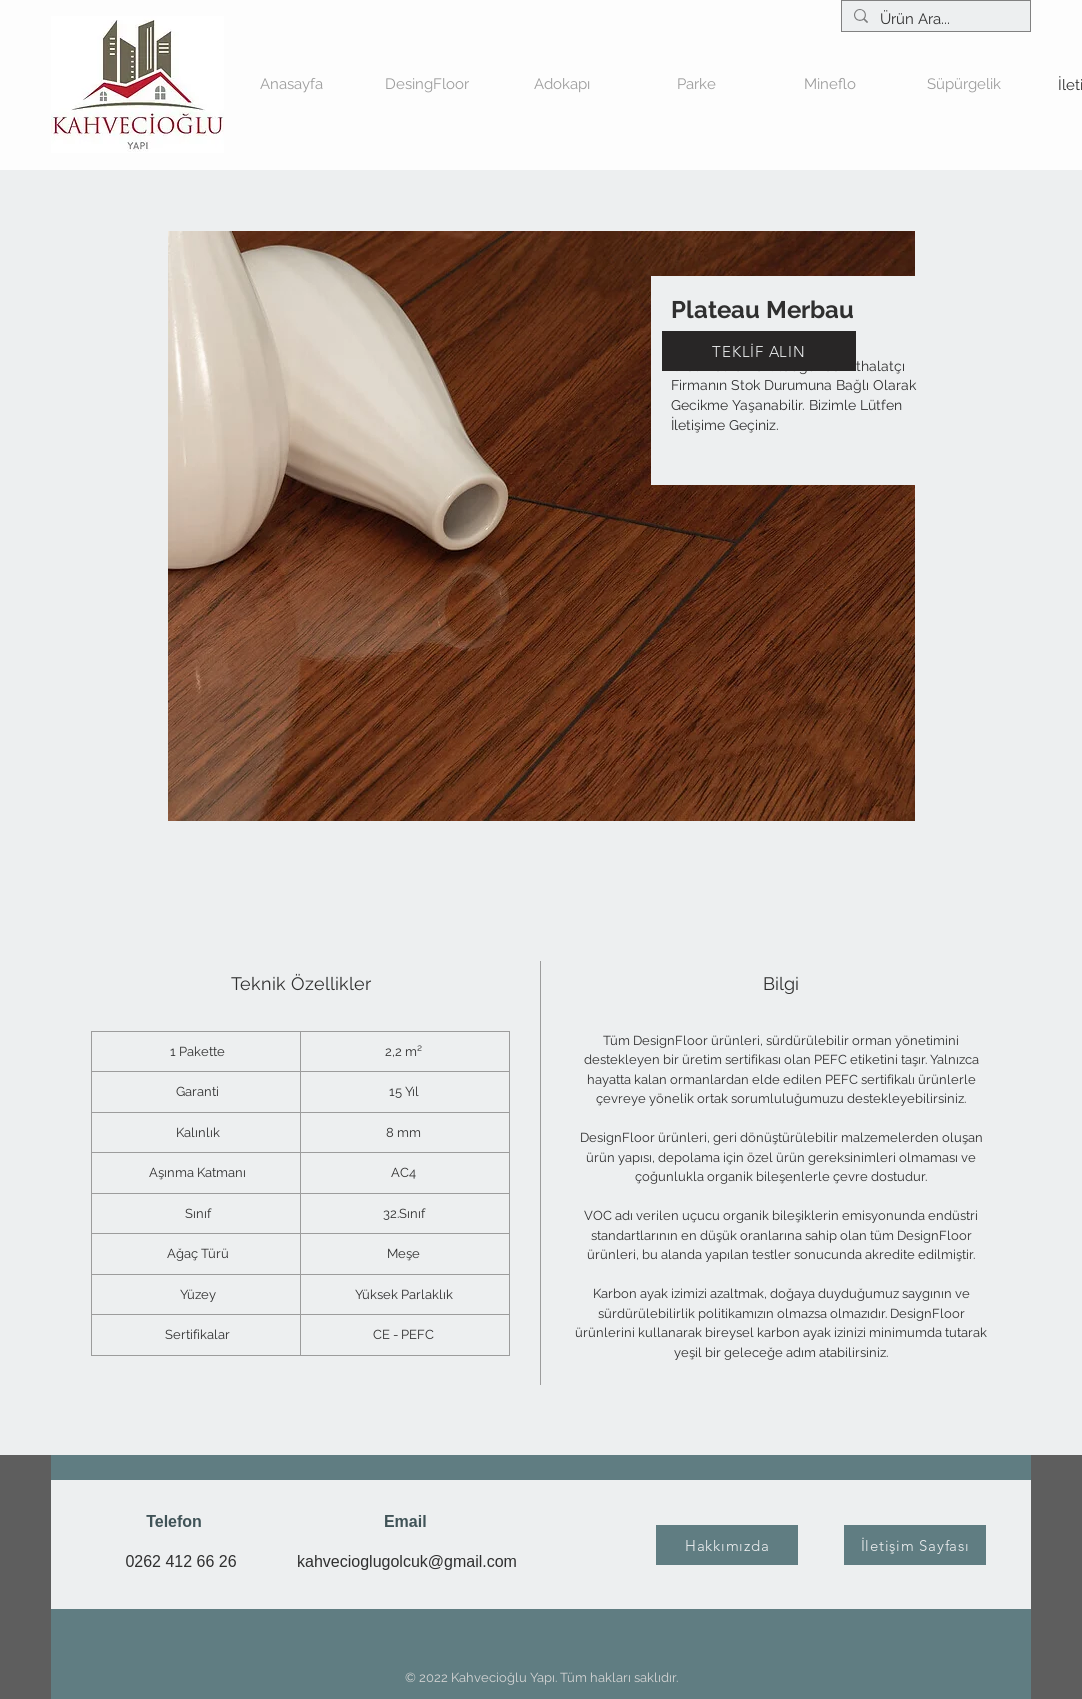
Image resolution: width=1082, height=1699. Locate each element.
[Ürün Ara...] (934, 19)
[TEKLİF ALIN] (759, 351)
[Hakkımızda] (727, 1545)
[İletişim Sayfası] (915, 1545)
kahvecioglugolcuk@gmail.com (407, 1561)
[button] (561, 84)
